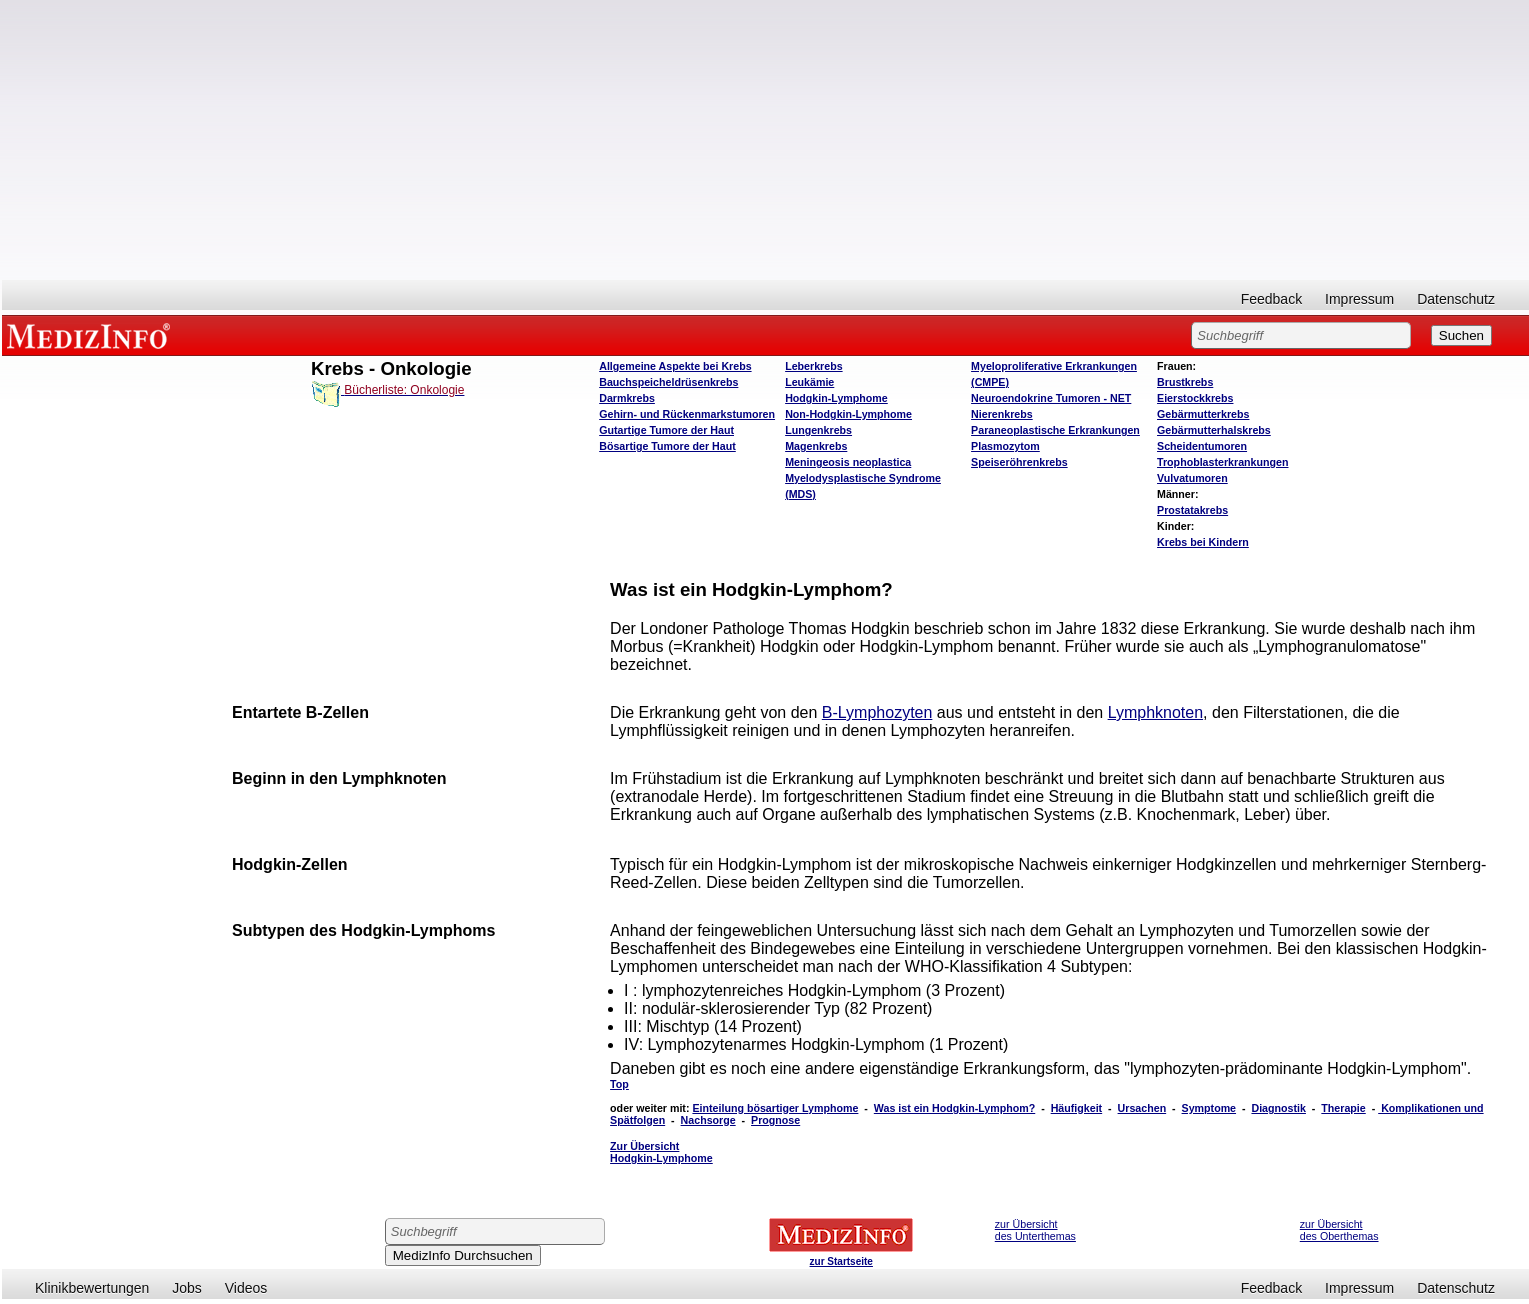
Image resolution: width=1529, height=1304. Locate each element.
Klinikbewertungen (92, 1288)
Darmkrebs (627, 398)
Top (619, 1084)
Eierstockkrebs (1195, 398)
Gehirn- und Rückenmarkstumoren (687, 414)
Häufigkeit (1077, 1108)
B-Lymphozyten (877, 712)
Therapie (1343, 1108)
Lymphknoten (1155, 712)
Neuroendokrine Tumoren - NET (1051, 398)
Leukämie (809, 382)
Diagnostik (1278, 1108)
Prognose (775, 1120)
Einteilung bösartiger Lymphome (775, 1108)
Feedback (1271, 299)
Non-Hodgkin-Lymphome (848, 414)
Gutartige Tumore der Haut (666, 430)
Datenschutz (1456, 299)
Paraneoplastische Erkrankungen (1055, 430)
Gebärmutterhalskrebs (1214, 430)
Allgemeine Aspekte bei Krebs (675, 366)
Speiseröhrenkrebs (1019, 462)
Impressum (1359, 299)
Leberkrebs (813, 366)
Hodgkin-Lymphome (836, 398)
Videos (246, 1288)
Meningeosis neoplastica (848, 462)
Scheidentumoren (1202, 446)
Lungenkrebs (818, 430)
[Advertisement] (766, 140)
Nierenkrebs (1002, 414)
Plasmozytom (1005, 446)
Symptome (1209, 1108)
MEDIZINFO (92, 335)
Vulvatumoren (1192, 478)
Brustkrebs (1185, 382)
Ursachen (1142, 1108)
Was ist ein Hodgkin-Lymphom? (954, 1108)
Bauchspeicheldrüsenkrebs (668, 382)
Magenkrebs (816, 446)
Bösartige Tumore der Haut (667, 446)
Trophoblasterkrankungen (1222, 462)
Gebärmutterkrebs (1203, 414)
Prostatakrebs (1192, 510)
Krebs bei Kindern (1203, 542)
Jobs (187, 1288)
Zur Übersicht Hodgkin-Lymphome (661, 1152)
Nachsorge (708, 1120)
